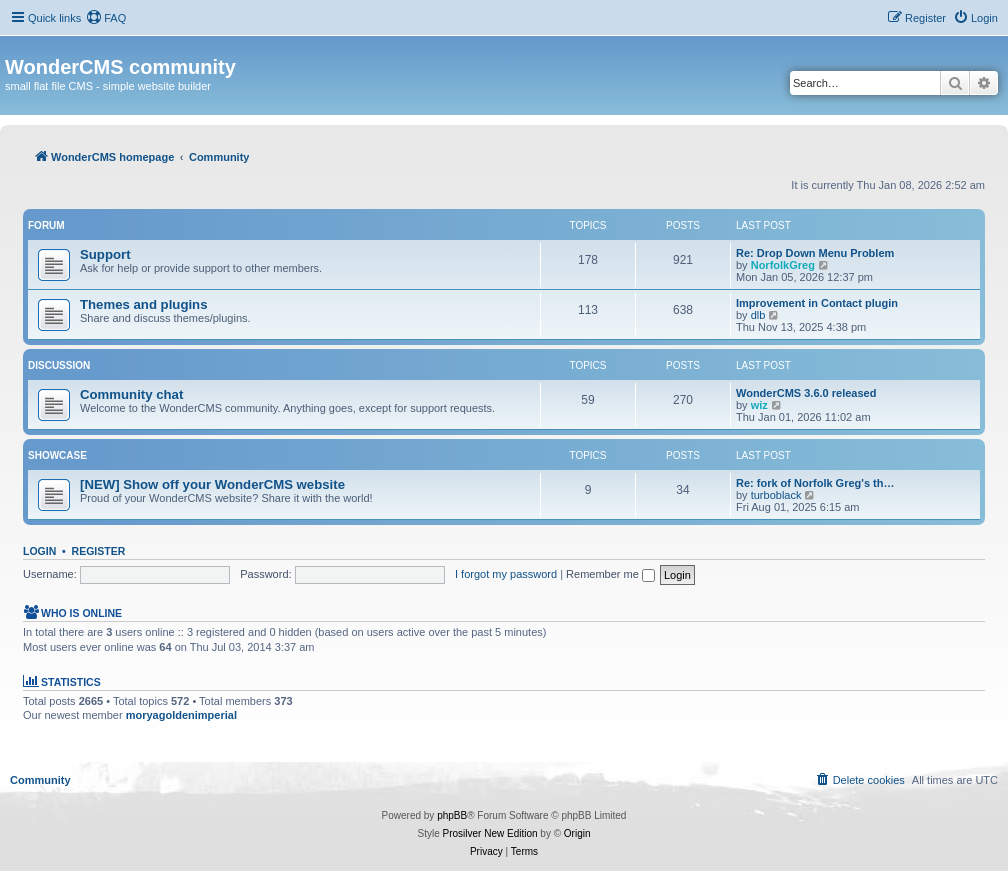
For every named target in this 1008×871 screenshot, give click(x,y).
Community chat (131, 394)
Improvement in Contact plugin (817, 303)
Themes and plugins (144, 304)
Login (39, 551)
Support (105, 254)
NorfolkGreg (783, 265)
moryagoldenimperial (181, 715)
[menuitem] (106, 18)
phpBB (452, 815)
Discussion (59, 365)
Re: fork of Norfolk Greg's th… (815, 483)
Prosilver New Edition (490, 833)
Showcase (57, 455)
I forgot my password (506, 574)
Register (99, 551)
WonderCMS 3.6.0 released (806, 393)
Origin (577, 833)
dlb (758, 315)
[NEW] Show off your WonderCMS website (212, 484)
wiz (759, 405)
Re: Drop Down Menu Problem (815, 253)
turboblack (776, 495)
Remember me (610, 574)
